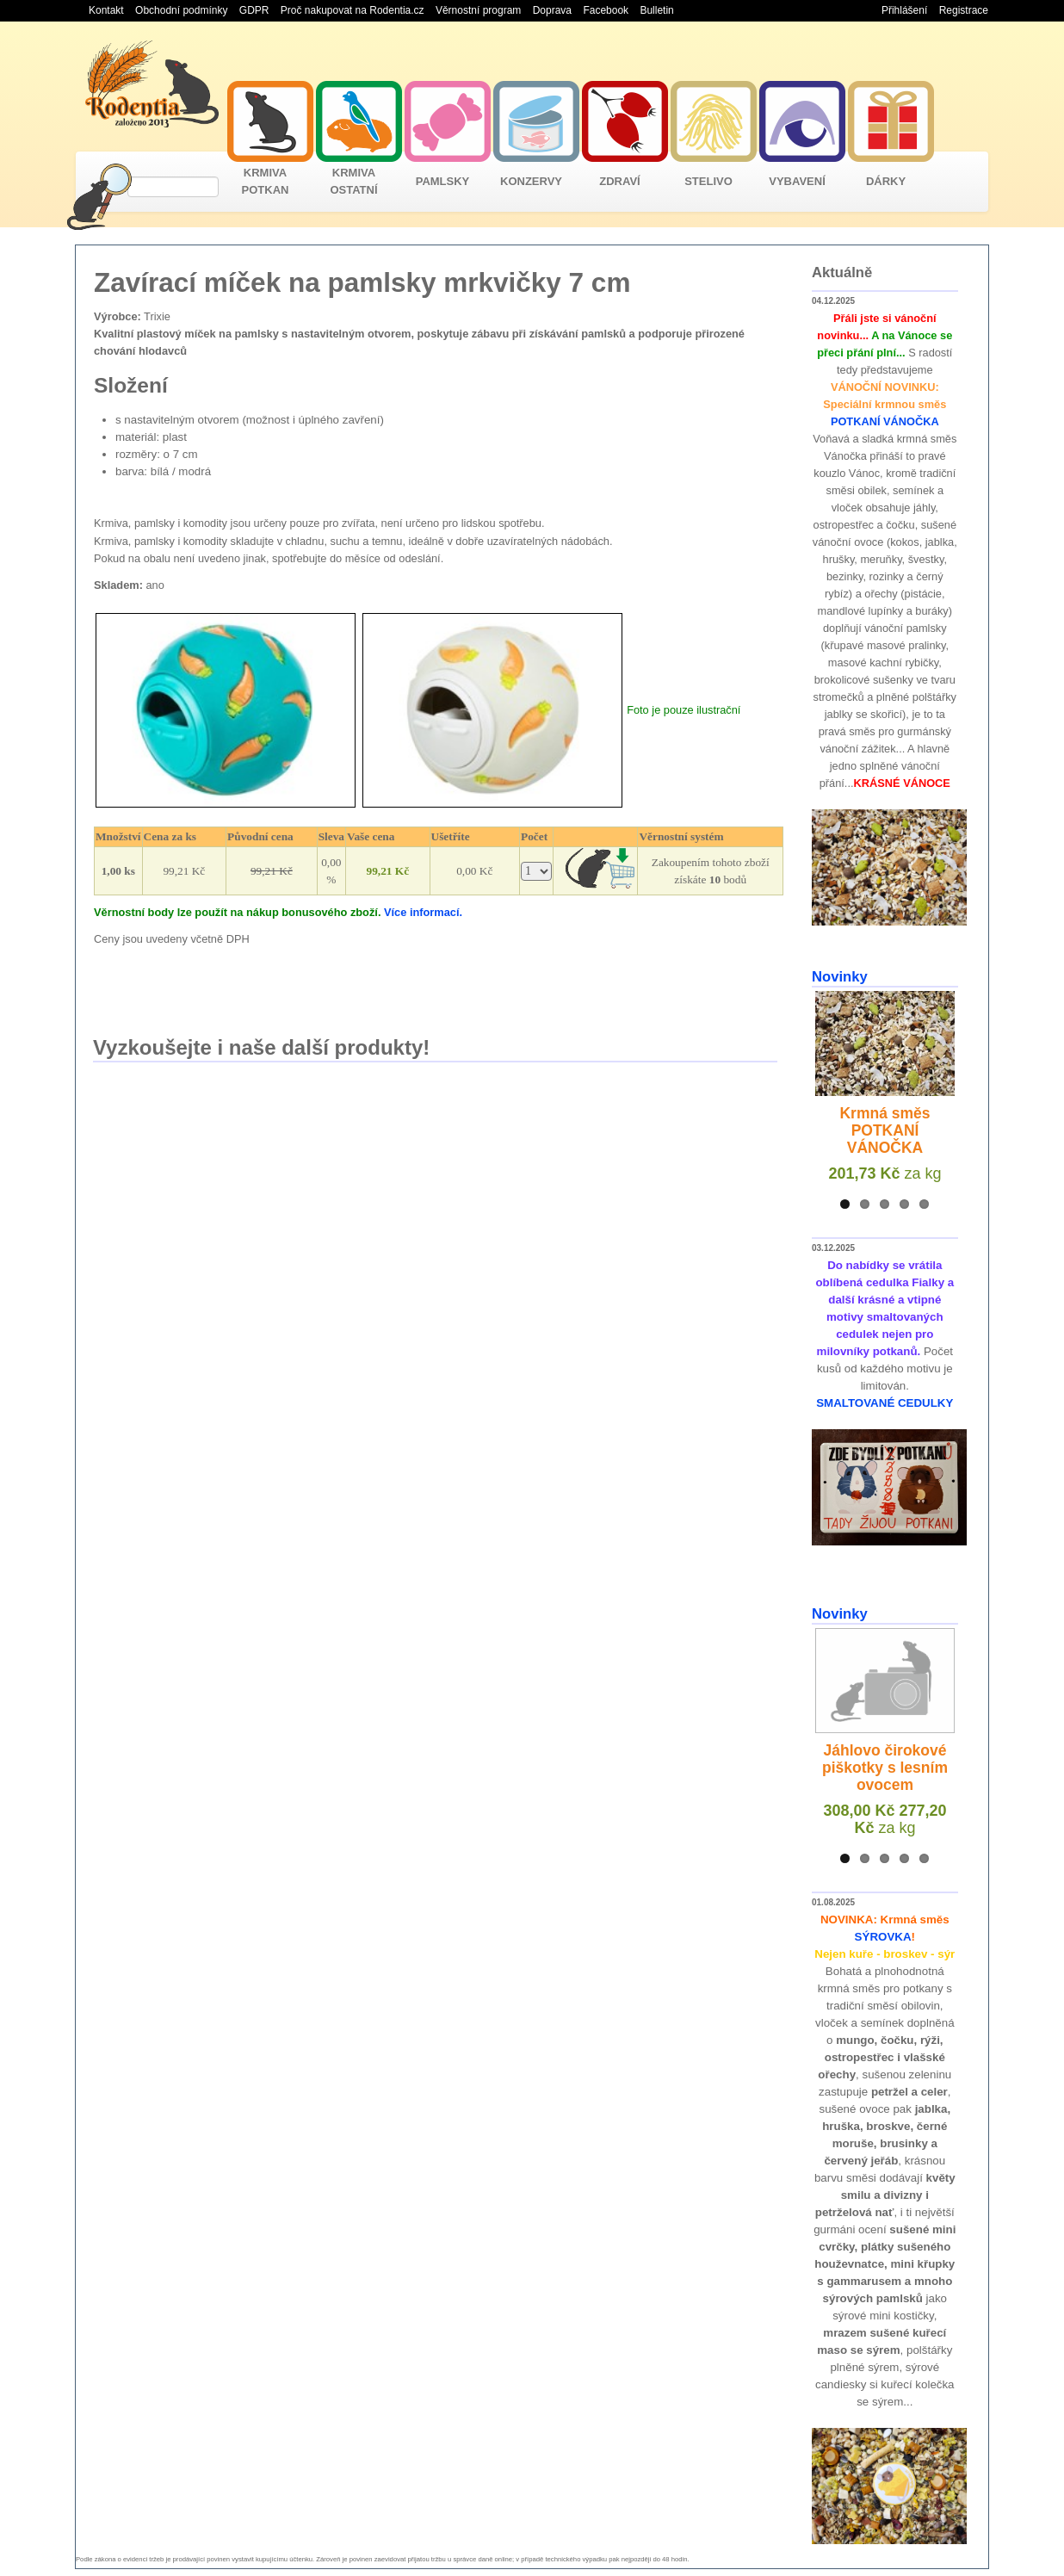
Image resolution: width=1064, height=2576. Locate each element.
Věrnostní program (478, 10)
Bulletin (656, 10)
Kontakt (106, 10)
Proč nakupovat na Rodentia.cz (352, 10)
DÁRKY (886, 181)
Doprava (552, 10)
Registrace (963, 10)
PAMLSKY (443, 181)
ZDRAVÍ (619, 181)
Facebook (605, 10)
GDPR (254, 10)
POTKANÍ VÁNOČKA (885, 421)
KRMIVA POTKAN (265, 181)
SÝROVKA (883, 1936)
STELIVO (708, 181)
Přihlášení (904, 10)
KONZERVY (531, 181)
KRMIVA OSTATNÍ (353, 181)
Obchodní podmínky (181, 10)
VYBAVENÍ (797, 181)
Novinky (840, 977)
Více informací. (423, 912)
